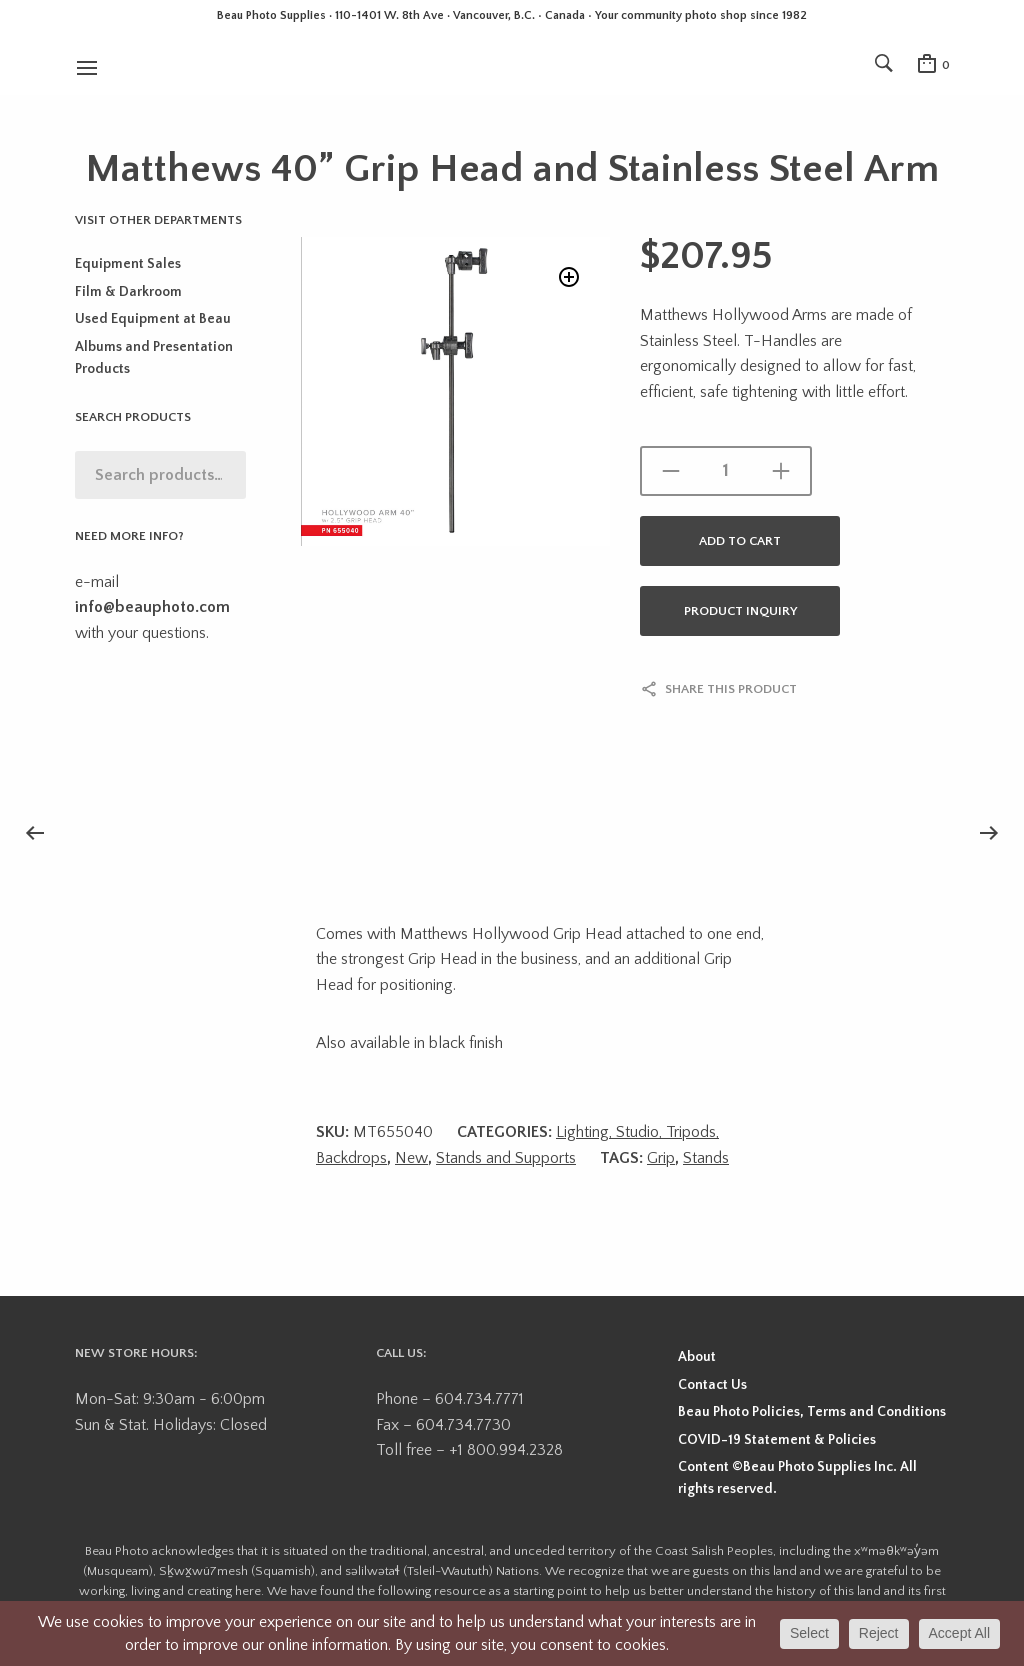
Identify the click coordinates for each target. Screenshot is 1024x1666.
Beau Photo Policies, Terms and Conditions (812, 1412)
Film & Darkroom (128, 292)
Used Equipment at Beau (153, 319)
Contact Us (712, 1385)
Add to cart (740, 541)
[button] (567, 279)
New (411, 1158)
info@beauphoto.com (152, 607)
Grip (661, 1158)
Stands (706, 1158)
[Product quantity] (726, 471)
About (697, 1357)
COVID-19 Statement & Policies (777, 1440)
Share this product (731, 689)
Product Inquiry (740, 611)
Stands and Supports (506, 1158)
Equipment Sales (128, 264)
